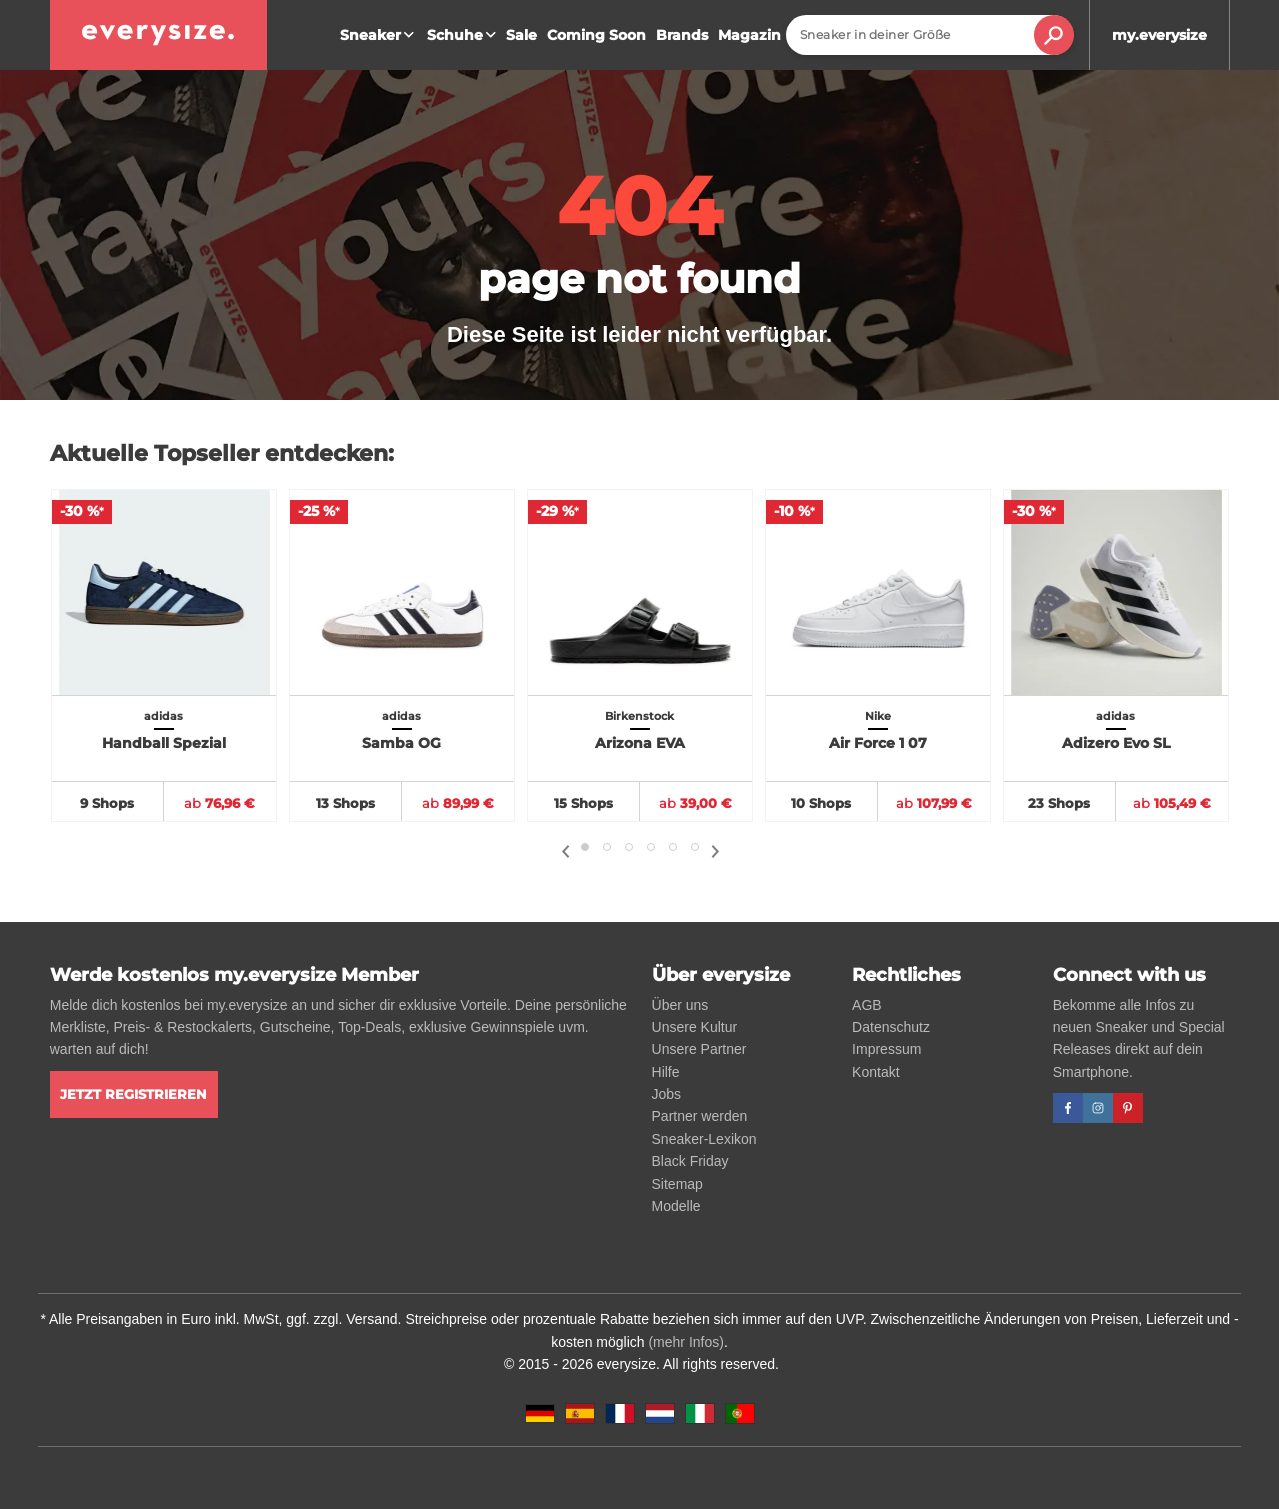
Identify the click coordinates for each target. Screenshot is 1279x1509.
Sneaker (379, 35)
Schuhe (464, 35)
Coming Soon (596, 35)
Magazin (749, 35)
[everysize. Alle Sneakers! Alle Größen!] (158, 35)
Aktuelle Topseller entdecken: (222, 453)
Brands (682, 35)
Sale (521, 35)
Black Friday (690, 1161)
